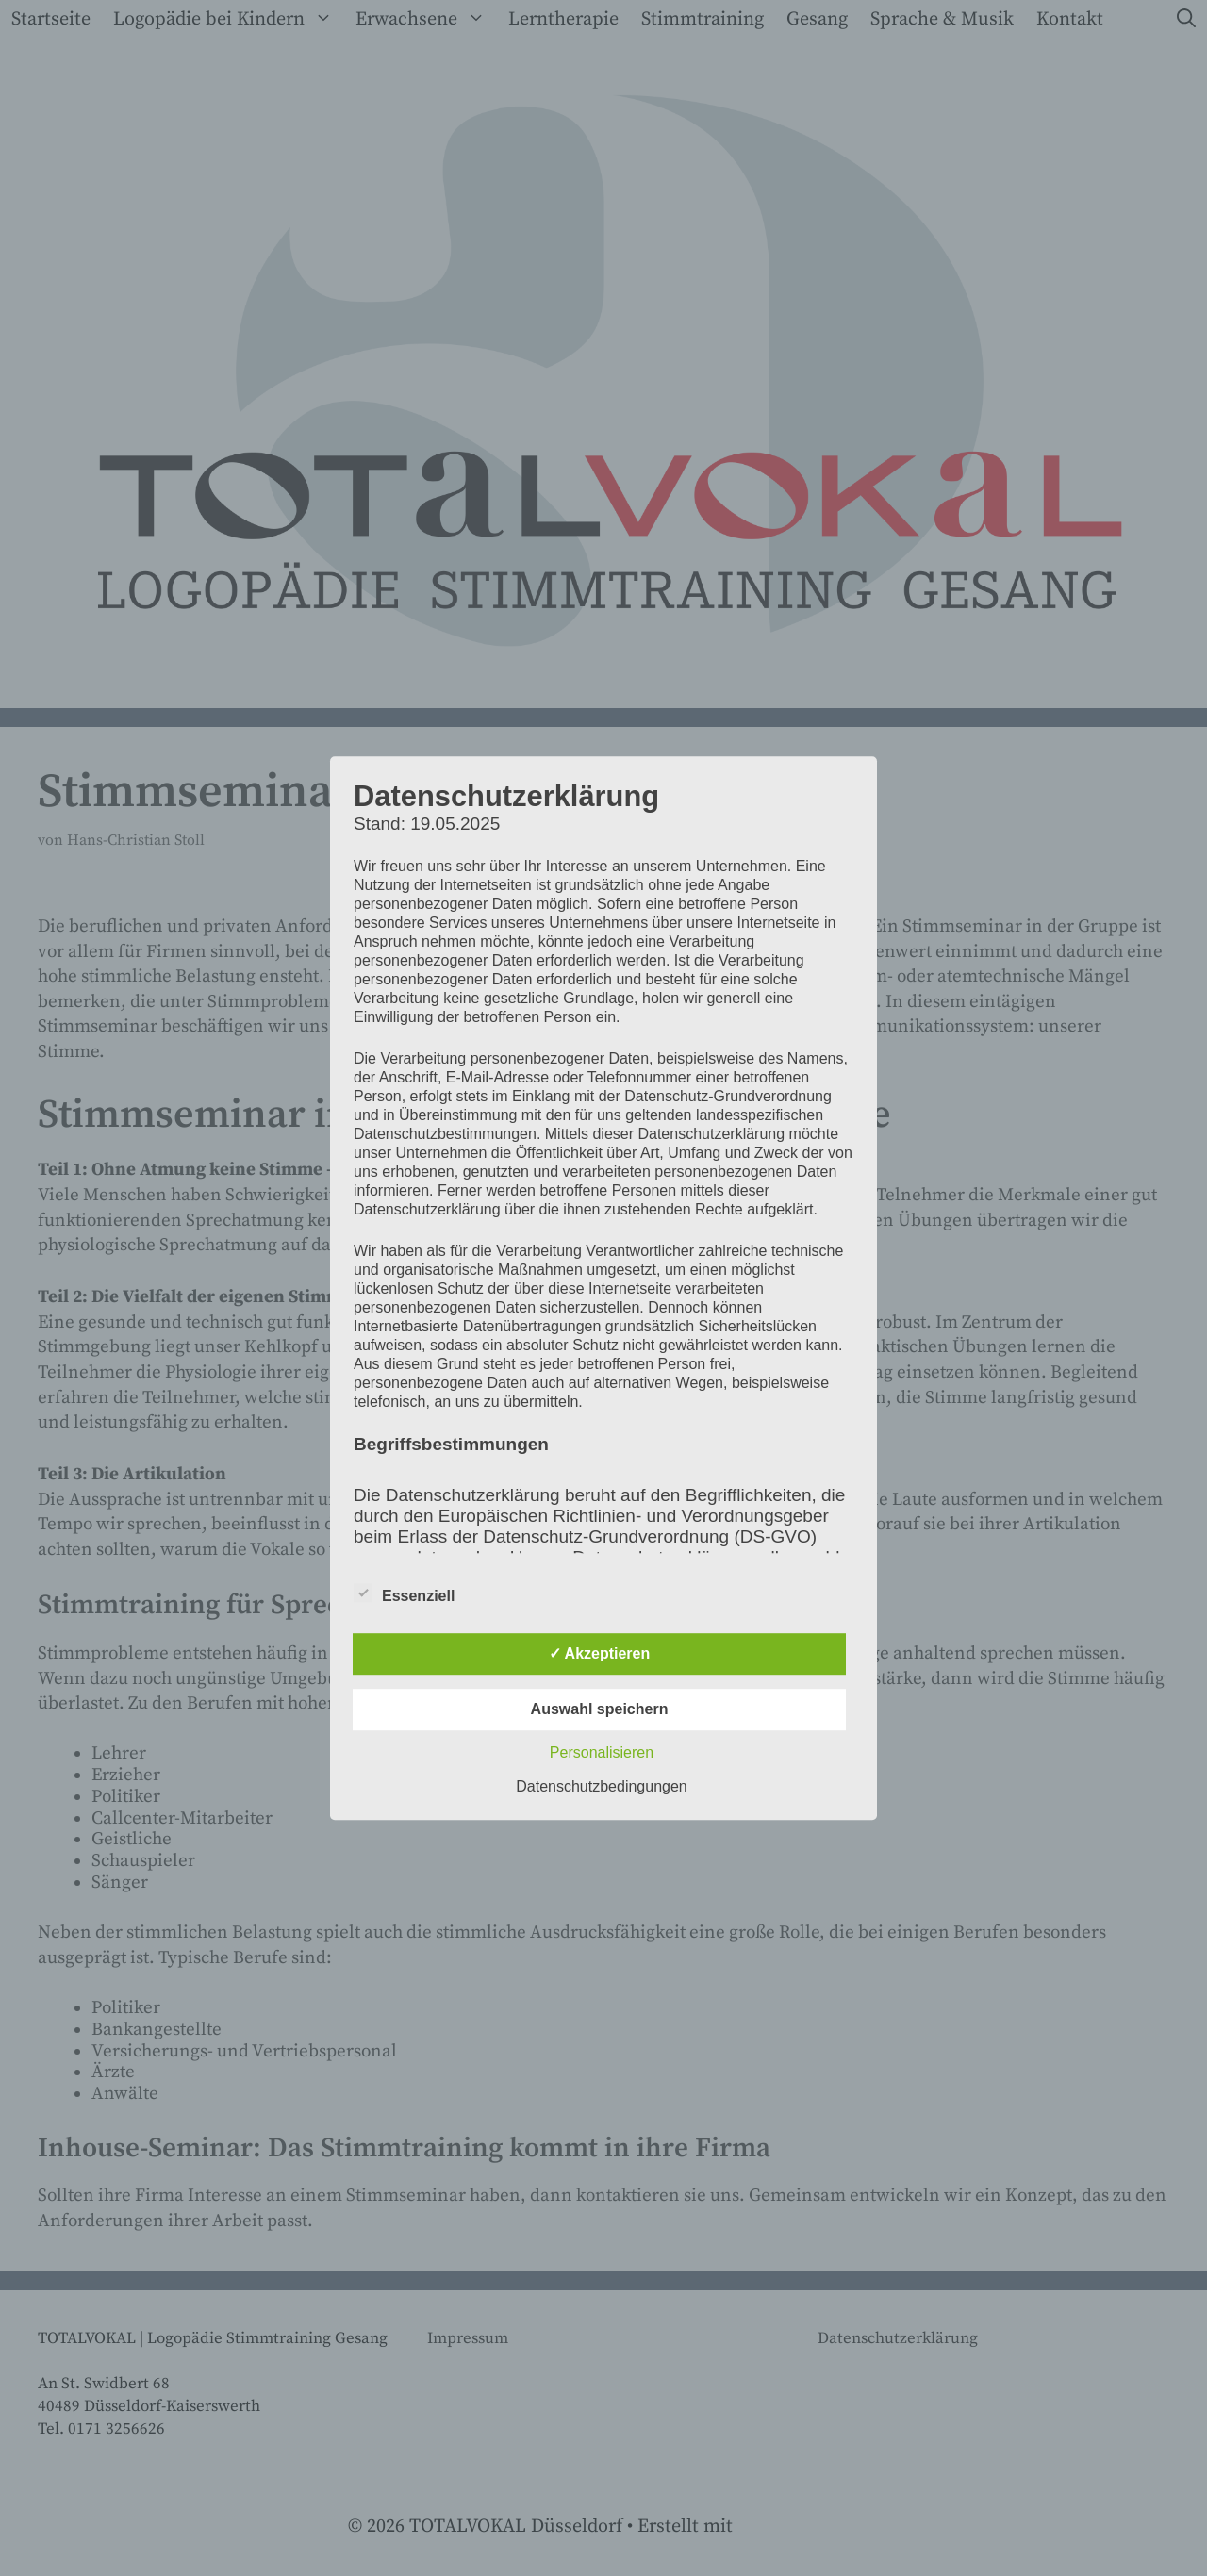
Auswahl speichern (600, 1709)
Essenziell (404, 1592)
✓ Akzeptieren (600, 1653)
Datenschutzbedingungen (601, 1786)
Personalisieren (601, 1752)
